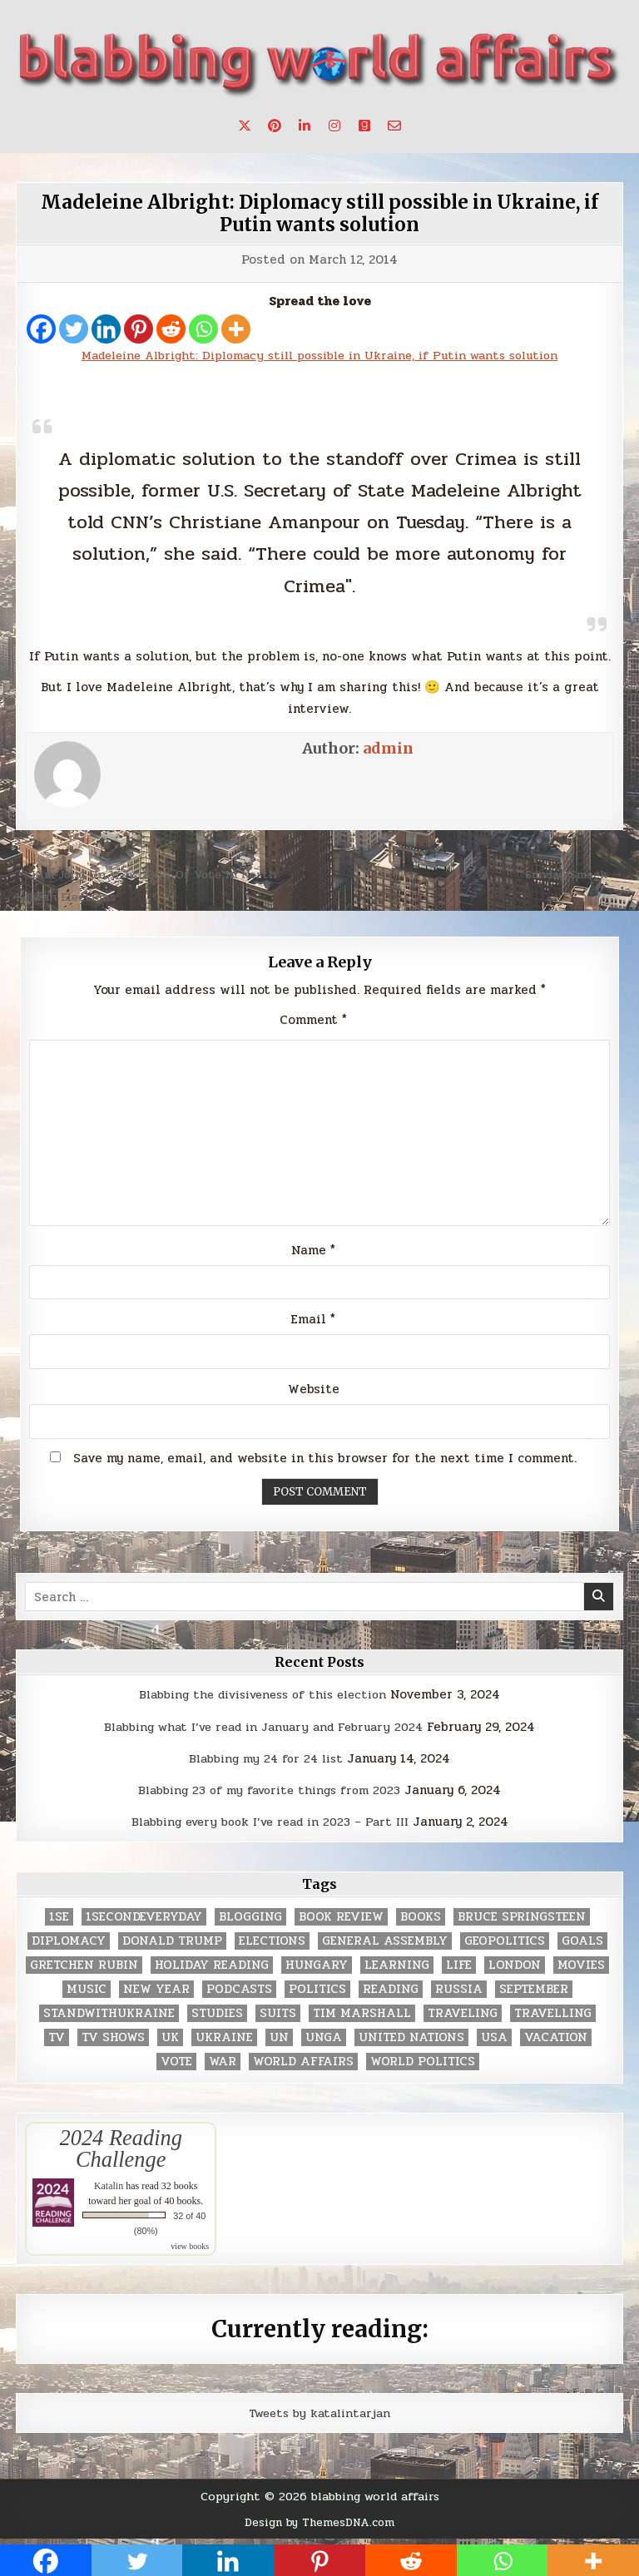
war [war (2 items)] (222, 2065)
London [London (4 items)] (514, 1969)
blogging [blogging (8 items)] (250, 1921)
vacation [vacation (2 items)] (555, 2041)
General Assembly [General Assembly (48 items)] (385, 1945)
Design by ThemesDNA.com (320, 2526)
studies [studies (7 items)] (217, 2017)
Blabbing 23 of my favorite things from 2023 (269, 1795)
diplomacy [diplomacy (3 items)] (69, 1945)
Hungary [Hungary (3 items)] (316, 1969)
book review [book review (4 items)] (341, 1921)
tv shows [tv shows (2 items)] (113, 2041)
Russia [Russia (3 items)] (459, 1993)
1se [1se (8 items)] (59, 1921)
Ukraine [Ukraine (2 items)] (224, 2041)
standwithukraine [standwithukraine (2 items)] (109, 2017)
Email (313, 1324)
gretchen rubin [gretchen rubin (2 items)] (84, 1969)
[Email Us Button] (394, 125)
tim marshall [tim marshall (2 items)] (362, 2017)
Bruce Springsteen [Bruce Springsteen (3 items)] (522, 1921)
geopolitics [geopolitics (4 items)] (504, 1945)
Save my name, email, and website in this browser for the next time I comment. (325, 1463)
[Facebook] (41, 329)
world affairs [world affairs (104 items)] (303, 2065)
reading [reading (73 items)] (391, 1993)
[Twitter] (73, 329)
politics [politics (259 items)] (317, 1993)
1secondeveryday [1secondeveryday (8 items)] (144, 1921)
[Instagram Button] (334, 125)
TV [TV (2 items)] (56, 2041)
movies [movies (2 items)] (581, 1969)
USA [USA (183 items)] (494, 2041)
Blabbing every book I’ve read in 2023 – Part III (269, 1827)
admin (388, 748)
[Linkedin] (106, 329)
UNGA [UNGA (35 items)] (323, 2041)
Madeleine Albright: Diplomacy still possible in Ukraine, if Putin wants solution (320, 212)
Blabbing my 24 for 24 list (266, 1763)
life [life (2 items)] (459, 1969)
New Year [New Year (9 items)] (156, 1993)
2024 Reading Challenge (121, 2152)
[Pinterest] (138, 329)
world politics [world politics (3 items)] (422, 2065)
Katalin (108, 2191)
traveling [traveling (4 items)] (463, 2017)
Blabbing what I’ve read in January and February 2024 (263, 1731)
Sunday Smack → (571, 874)
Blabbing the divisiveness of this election (263, 1699)
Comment (313, 1020)
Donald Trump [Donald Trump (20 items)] (172, 1945)
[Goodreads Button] (364, 125)
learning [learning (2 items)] (396, 1969)
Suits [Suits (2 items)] (278, 2017)
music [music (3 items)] (86, 1993)
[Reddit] (171, 329)
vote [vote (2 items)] (176, 2065)
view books (190, 2251)
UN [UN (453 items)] (279, 2041)
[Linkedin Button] (304, 125)
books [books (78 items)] (420, 1921)
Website (313, 1393)
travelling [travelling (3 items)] (553, 2017)
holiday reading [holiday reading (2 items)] (212, 1969)
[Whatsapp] (203, 329)
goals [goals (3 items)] (582, 1945)
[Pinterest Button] (274, 125)
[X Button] (244, 125)
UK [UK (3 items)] (170, 2041)
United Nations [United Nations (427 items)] (411, 2041)
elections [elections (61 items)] (272, 1945)
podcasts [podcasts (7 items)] (239, 1993)
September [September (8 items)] (533, 1993)
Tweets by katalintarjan (319, 2418)
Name (313, 1254)
